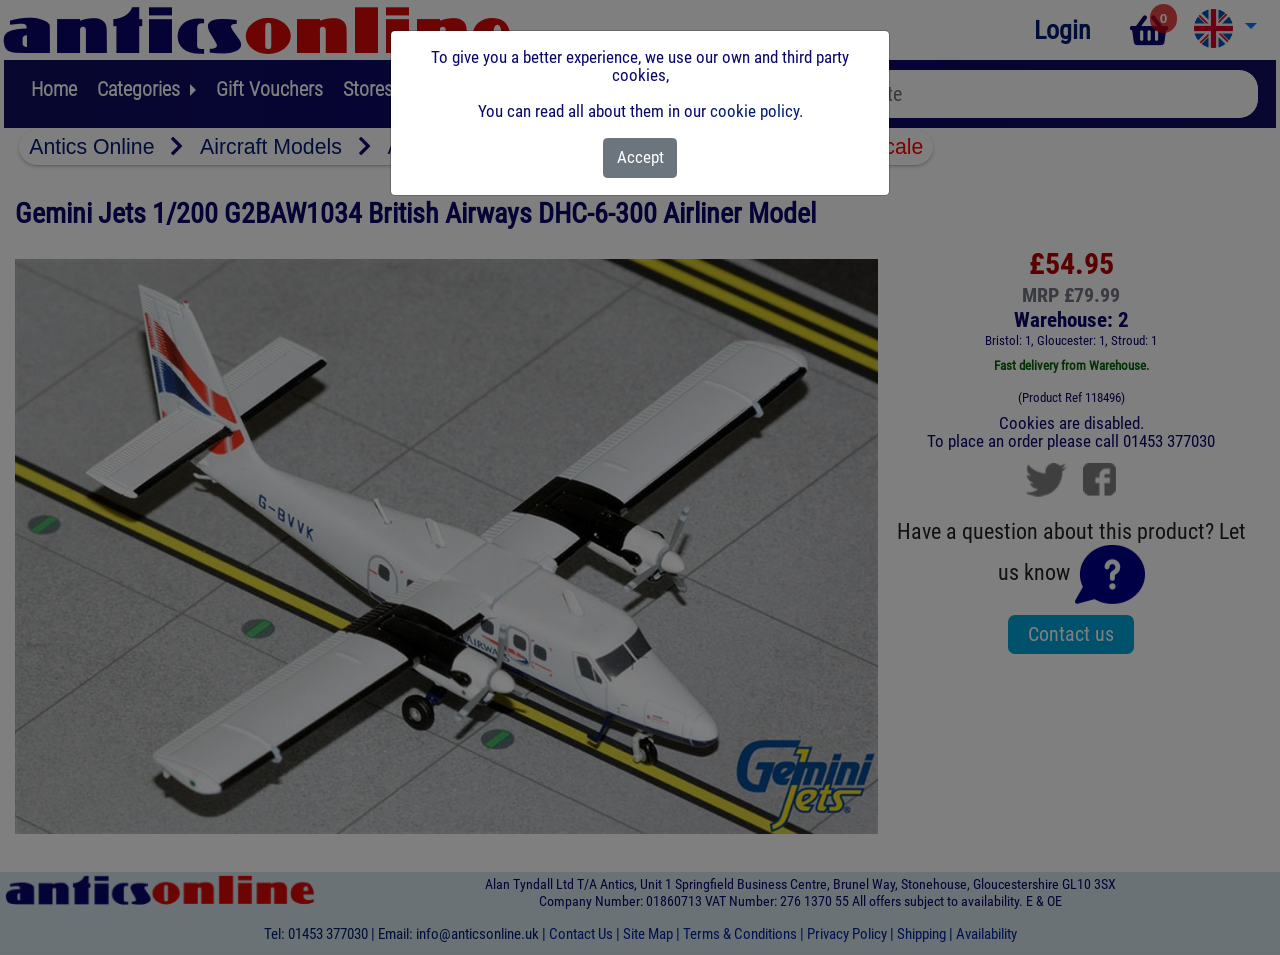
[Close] (640, 158)
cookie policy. (756, 111)
